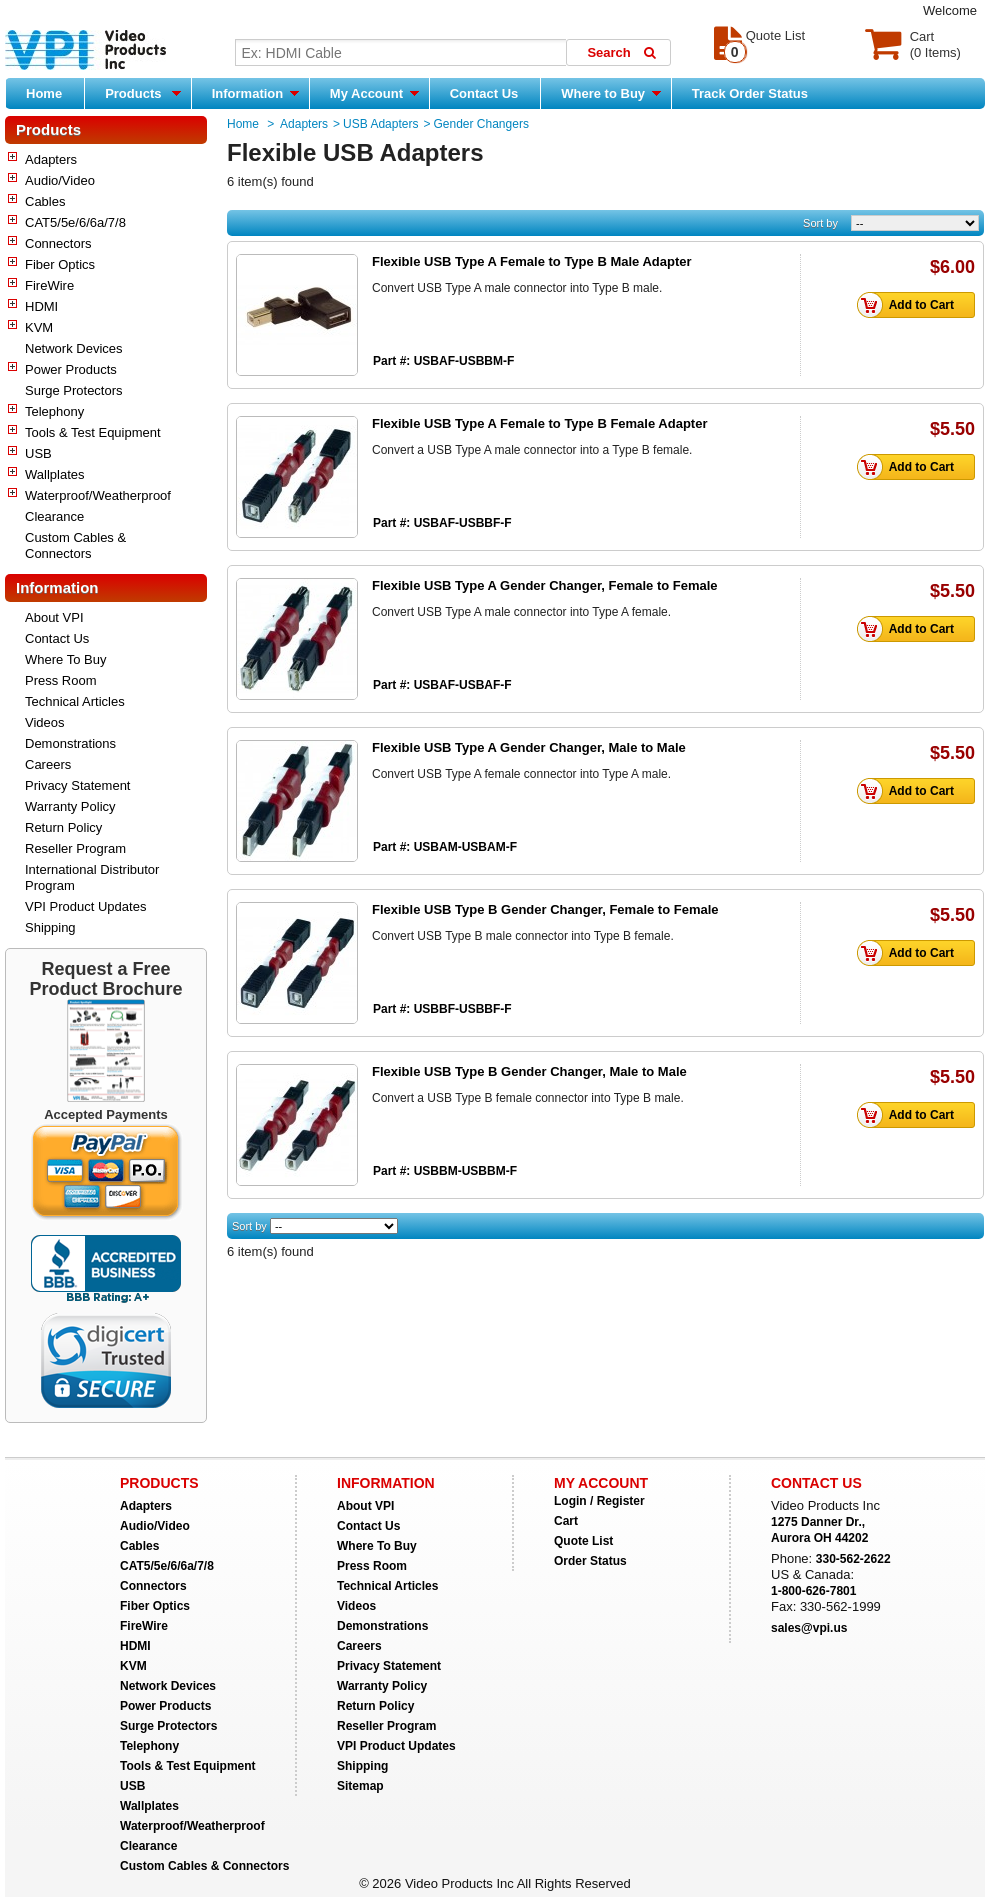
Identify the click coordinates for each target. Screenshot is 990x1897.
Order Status (590, 1561)
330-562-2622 (853, 1559)
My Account (374, 93)
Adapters (51, 159)
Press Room (61, 680)
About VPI (54, 617)
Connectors (58, 243)
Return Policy (63, 827)
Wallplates (54, 474)
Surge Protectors (74, 390)
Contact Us (484, 93)
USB (38, 453)
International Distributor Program (92, 877)
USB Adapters (380, 124)
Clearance (54, 516)
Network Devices (74, 348)
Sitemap (360, 1786)
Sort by (820, 223)
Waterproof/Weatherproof (98, 495)
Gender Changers (480, 124)
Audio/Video (60, 180)
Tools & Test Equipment (93, 432)
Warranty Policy (70, 806)
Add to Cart (911, 305)
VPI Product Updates (85, 906)
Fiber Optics (60, 264)
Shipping (50, 927)
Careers (48, 764)
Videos (45, 722)
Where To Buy (65, 659)
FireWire (49, 285)
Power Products (71, 369)
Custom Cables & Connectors (75, 545)
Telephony (54, 411)
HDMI (41, 306)
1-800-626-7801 (813, 1591)
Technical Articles (75, 701)
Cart (566, 1521)
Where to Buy (610, 93)
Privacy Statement (78, 785)
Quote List (583, 1541)
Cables (45, 201)
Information (255, 93)
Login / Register (599, 1501)
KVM (39, 327)
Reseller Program (75, 848)
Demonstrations (70, 743)
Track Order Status (750, 93)
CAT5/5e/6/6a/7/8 (75, 222)
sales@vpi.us (809, 1628)
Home (44, 93)
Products (143, 93)
